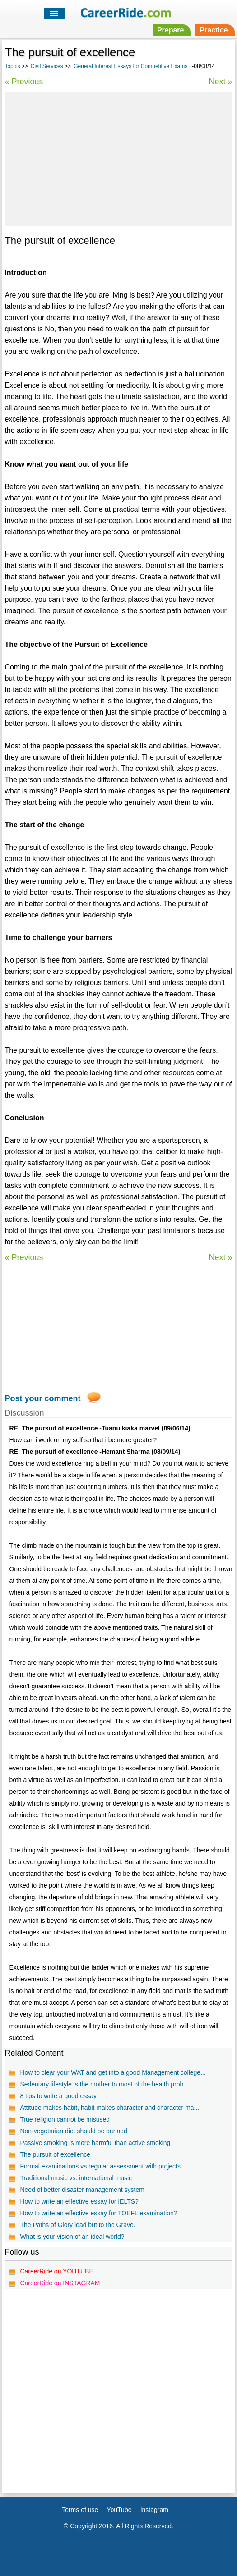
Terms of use (80, 2509)
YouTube (119, 2509)
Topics (12, 66)
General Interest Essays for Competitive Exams (130, 66)
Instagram (154, 2509)
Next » (220, 81)
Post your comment (42, 1398)
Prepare (170, 30)
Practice (214, 30)
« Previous (24, 81)
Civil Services (47, 66)
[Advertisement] (118, 158)
